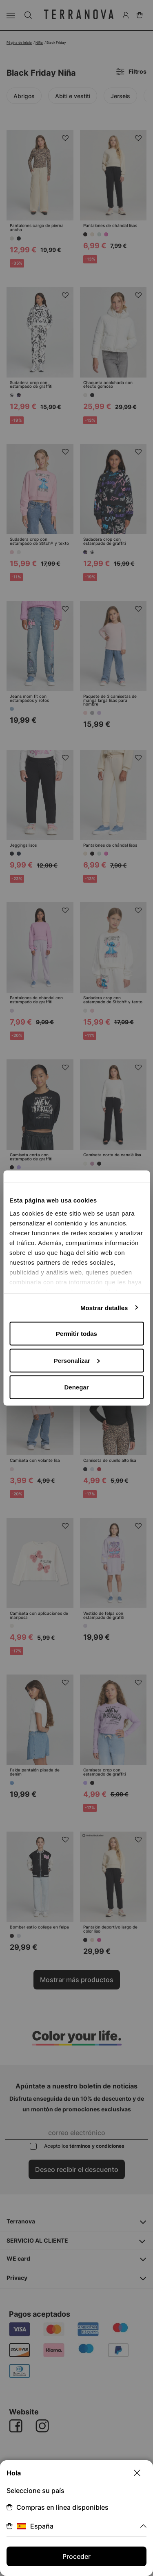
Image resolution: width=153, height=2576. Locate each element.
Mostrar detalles (104, 1307)
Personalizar (77, 1360)
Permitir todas (76, 1333)
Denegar (76, 1387)
